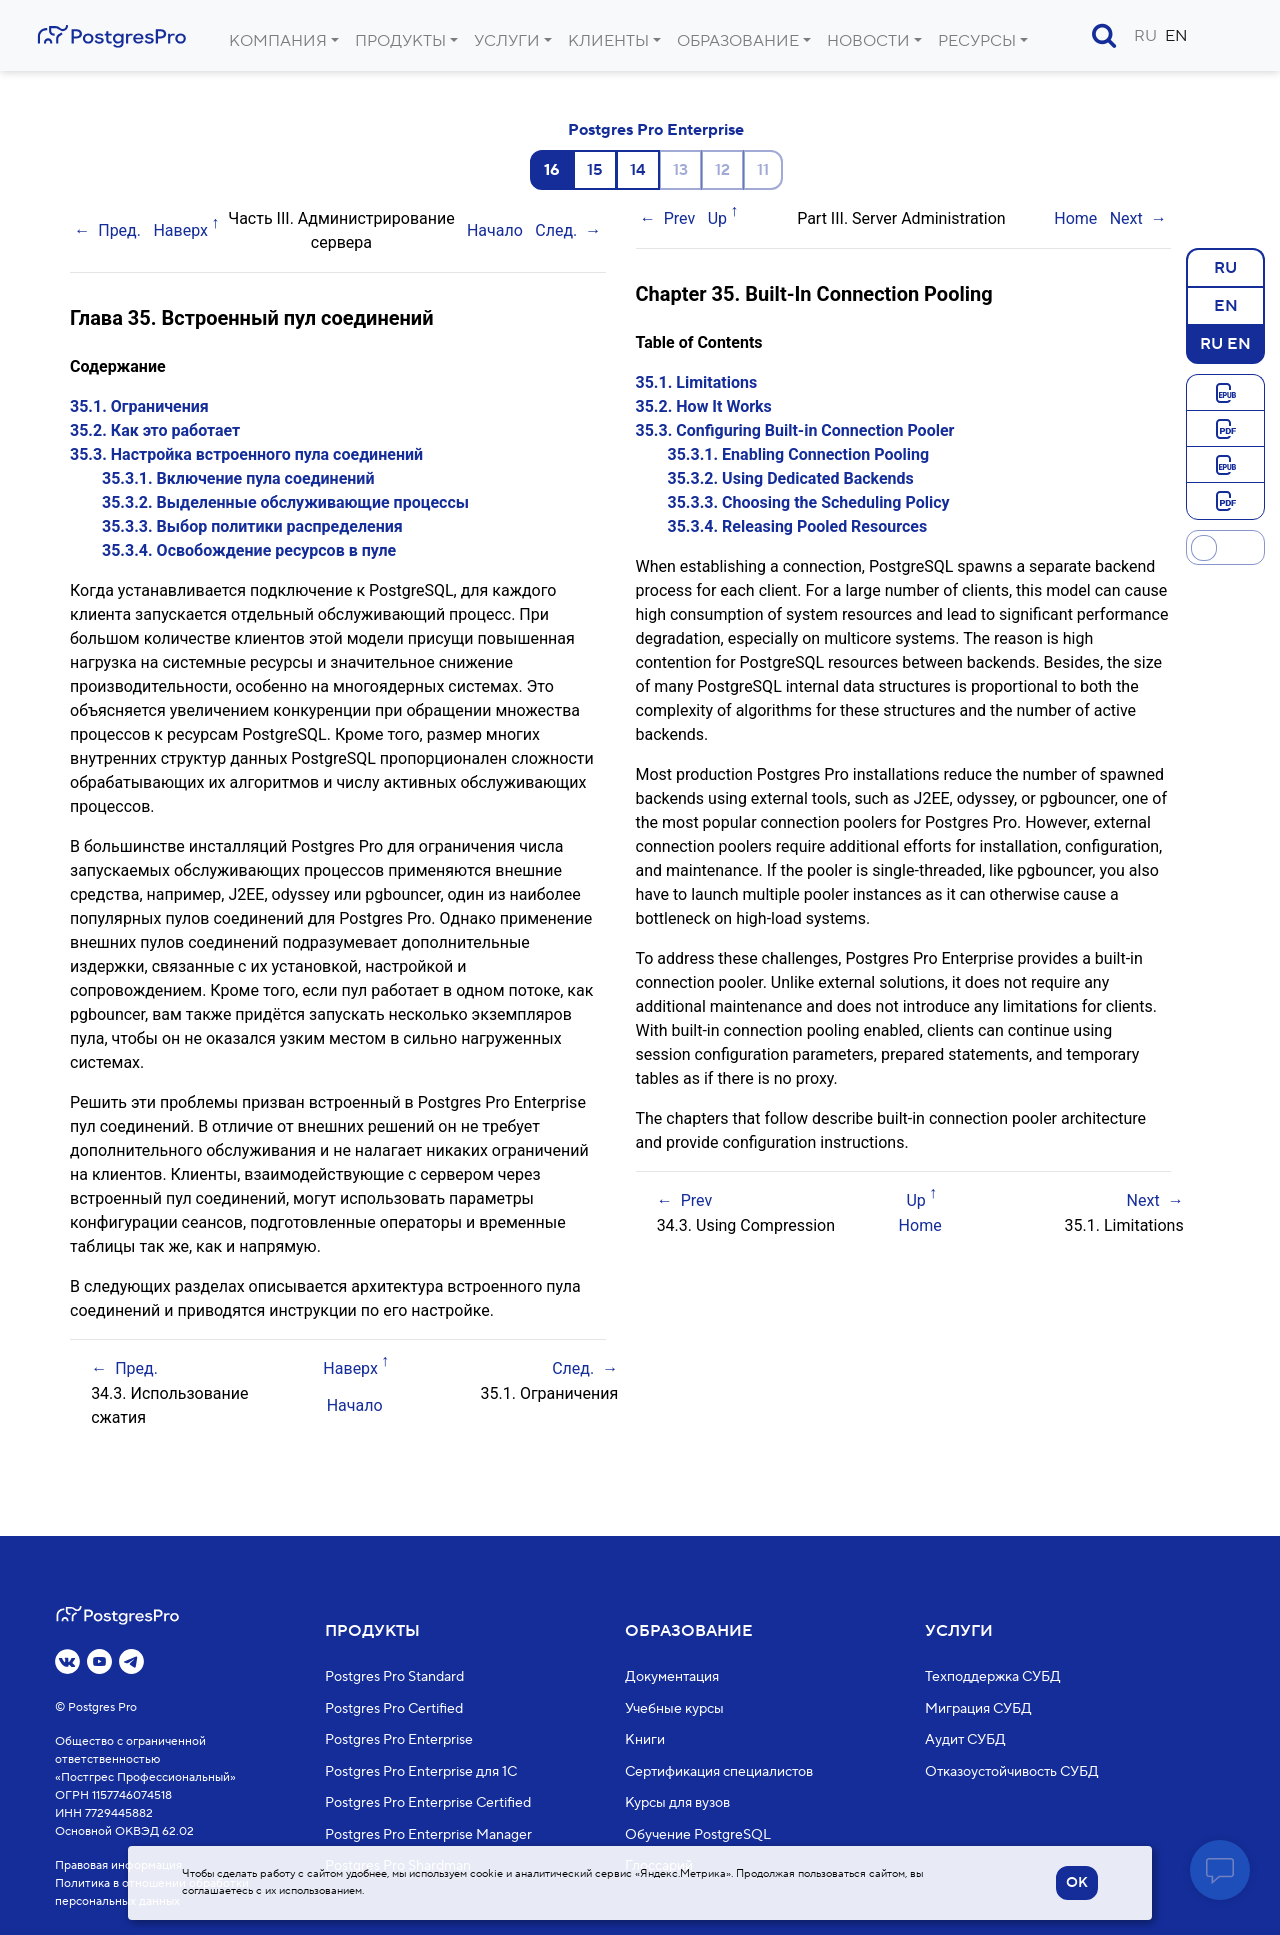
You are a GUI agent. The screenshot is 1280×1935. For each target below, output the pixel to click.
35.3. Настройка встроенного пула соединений (246, 454)
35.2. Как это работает (155, 430)
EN (1176, 36)
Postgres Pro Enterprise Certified (428, 1803)
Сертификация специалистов (719, 1771)
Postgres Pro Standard (394, 1677)
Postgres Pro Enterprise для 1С (421, 1771)
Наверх (180, 230)
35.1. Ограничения (139, 406)
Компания (278, 41)
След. (556, 230)
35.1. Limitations (697, 382)
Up (717, 218)
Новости (868, 41)
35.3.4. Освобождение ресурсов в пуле (249, 550)
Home (1075, 218)
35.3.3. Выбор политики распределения (252, 526)
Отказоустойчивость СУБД (1012, 1771)
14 (638, 170)
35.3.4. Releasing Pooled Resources (798, 526)
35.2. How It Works (704, 406)
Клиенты (608, 41)
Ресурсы (977, 41)
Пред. (119, 230)
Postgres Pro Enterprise (656, 130)
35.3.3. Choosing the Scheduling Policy (809, 502)
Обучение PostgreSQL (698, 1834)
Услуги (507, 41)
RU (1145, 36)
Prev (680, 218)
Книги (645, 1740)
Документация (672, 1677)
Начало (495, 230)
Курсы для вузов (677, 1803)
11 (763, 170)
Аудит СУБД (965, 1740)
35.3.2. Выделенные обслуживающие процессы (285, 502)
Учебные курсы (674, 1708)
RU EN (1225, 343)
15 (595, 170)
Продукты (400, 41)
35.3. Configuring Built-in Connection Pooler (795, 430)
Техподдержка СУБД (993, 1677)
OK (1077, 1883)
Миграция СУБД (978, 1708)
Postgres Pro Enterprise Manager (428, 1834)
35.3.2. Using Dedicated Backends (791, 478)
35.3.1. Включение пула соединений (238, 478)
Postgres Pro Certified (394, 1708)
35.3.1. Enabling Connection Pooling (799, 454)
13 (680, 170)
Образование (738, 41)
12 (722, 170)
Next (1126, 218)
